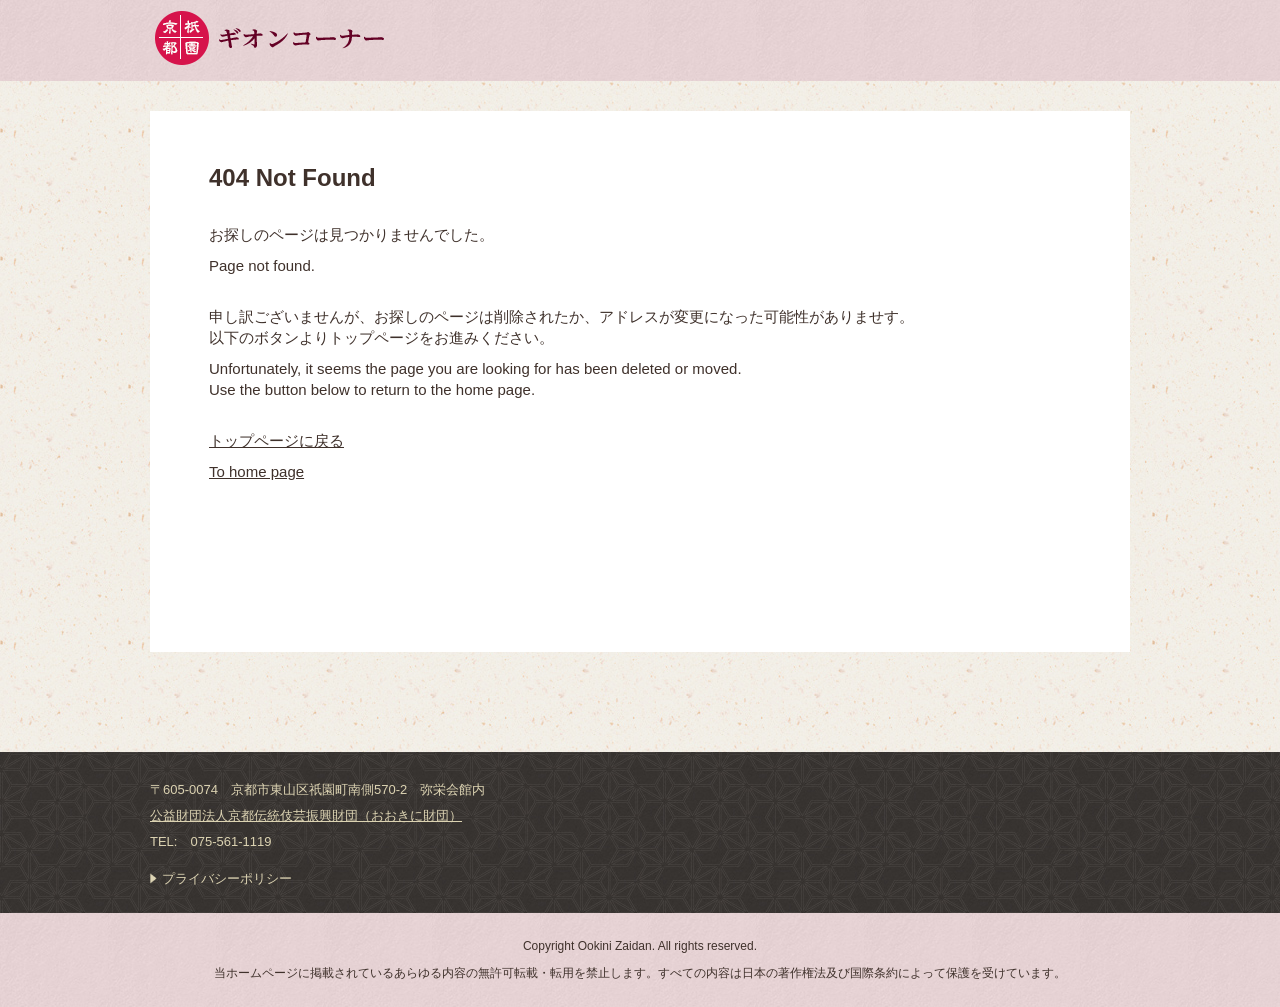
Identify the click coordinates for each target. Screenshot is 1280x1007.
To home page (256, 471)
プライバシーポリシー (227, 878)
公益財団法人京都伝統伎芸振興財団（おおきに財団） (306, 815)
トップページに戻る (276, 440)
